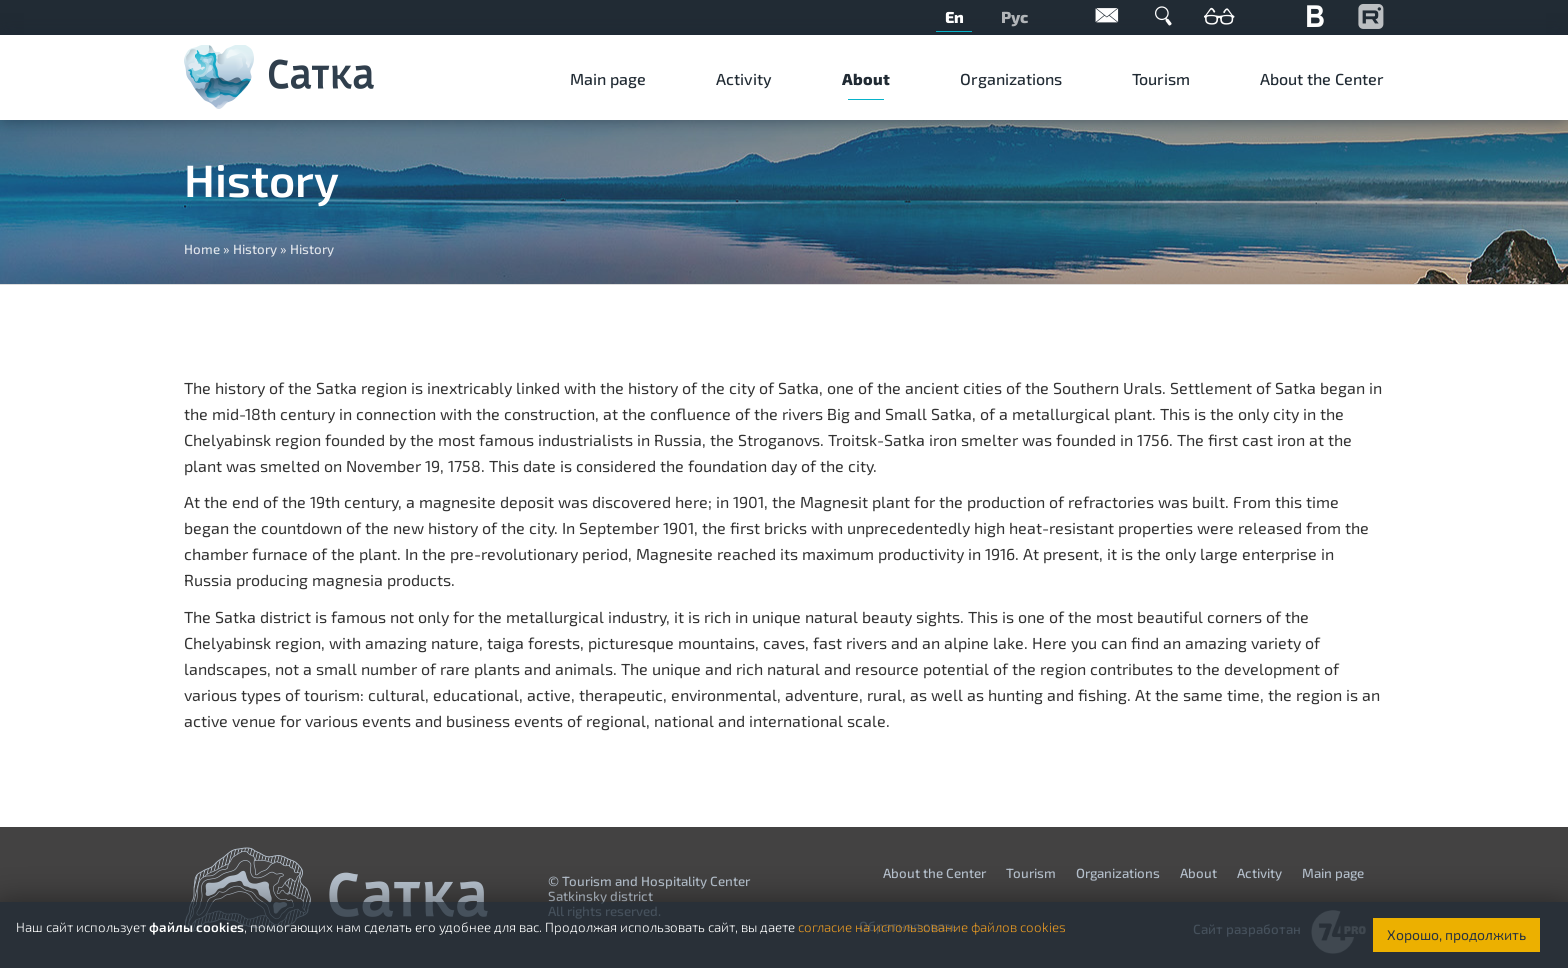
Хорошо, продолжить (1456, 934)
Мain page (608, 78)
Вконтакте (1315, 15)
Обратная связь (1107, 15)
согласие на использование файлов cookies (932, 927)
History (255, 249)
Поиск (1163, 15)
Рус (1014, 16)
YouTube (1371, 15)
